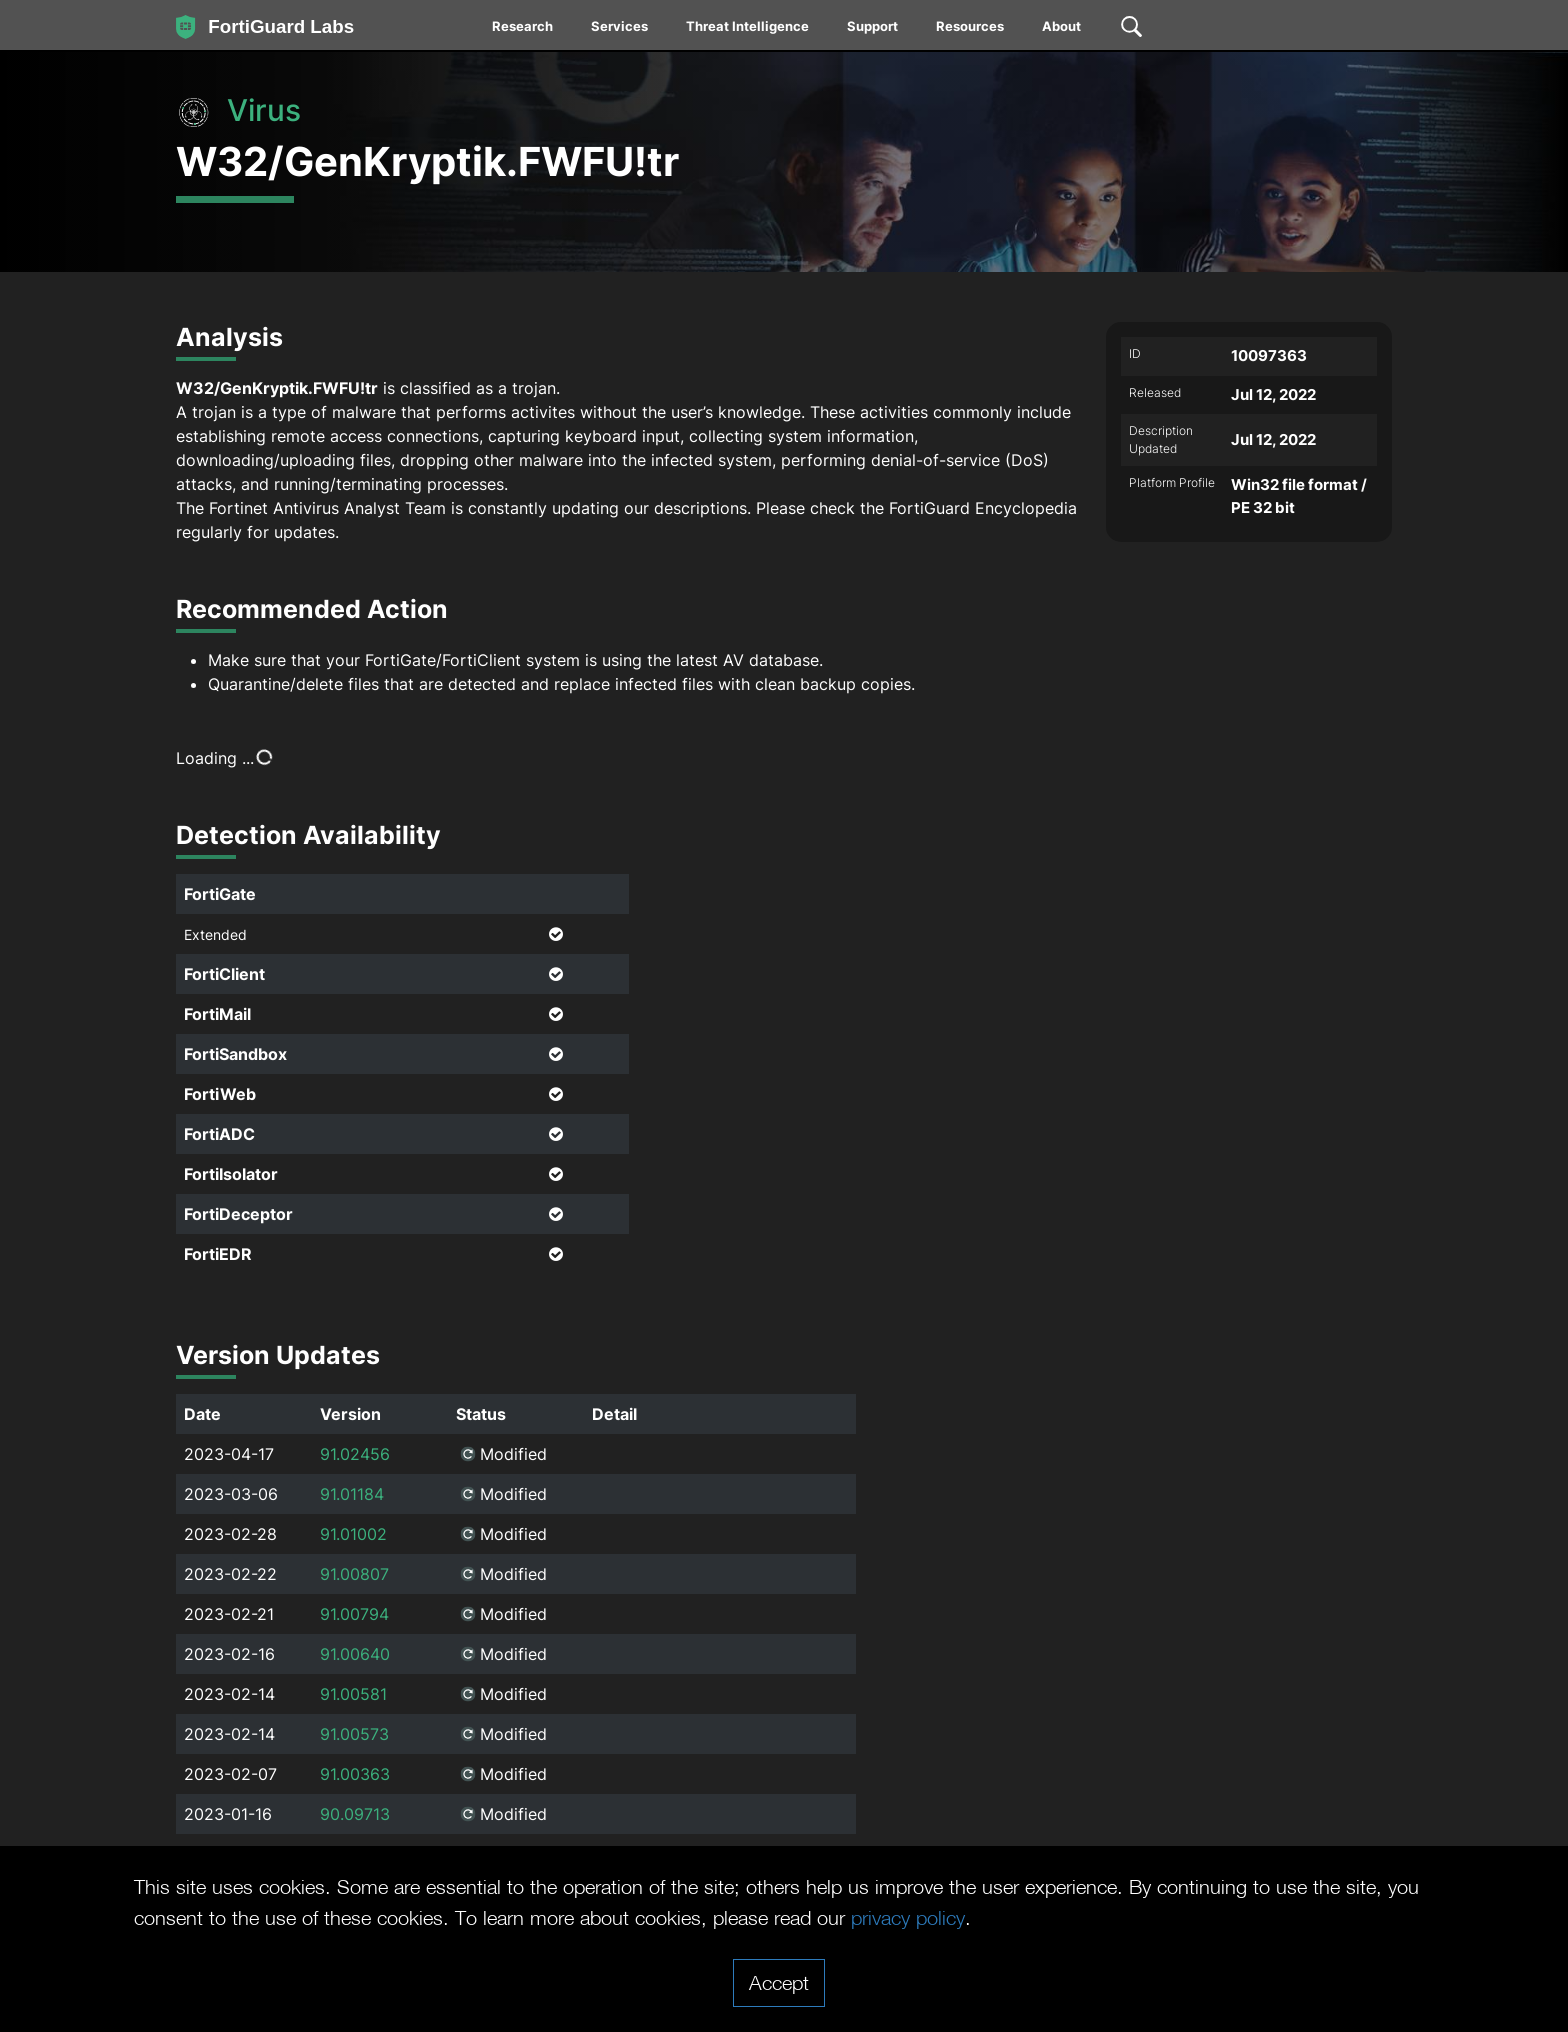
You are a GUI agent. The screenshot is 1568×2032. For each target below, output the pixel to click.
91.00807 (354, 1574)
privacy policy (908, 1917)
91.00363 (355, 1774)
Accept (779, 1982)
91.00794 (354, 1614)
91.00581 (353, 1694)
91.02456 (355, 1454)
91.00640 (355, 1654)
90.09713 (355, 1814)
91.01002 (353, 1534)
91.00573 (354, 1734)
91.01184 (352, 1494)
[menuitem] (523, 30)
